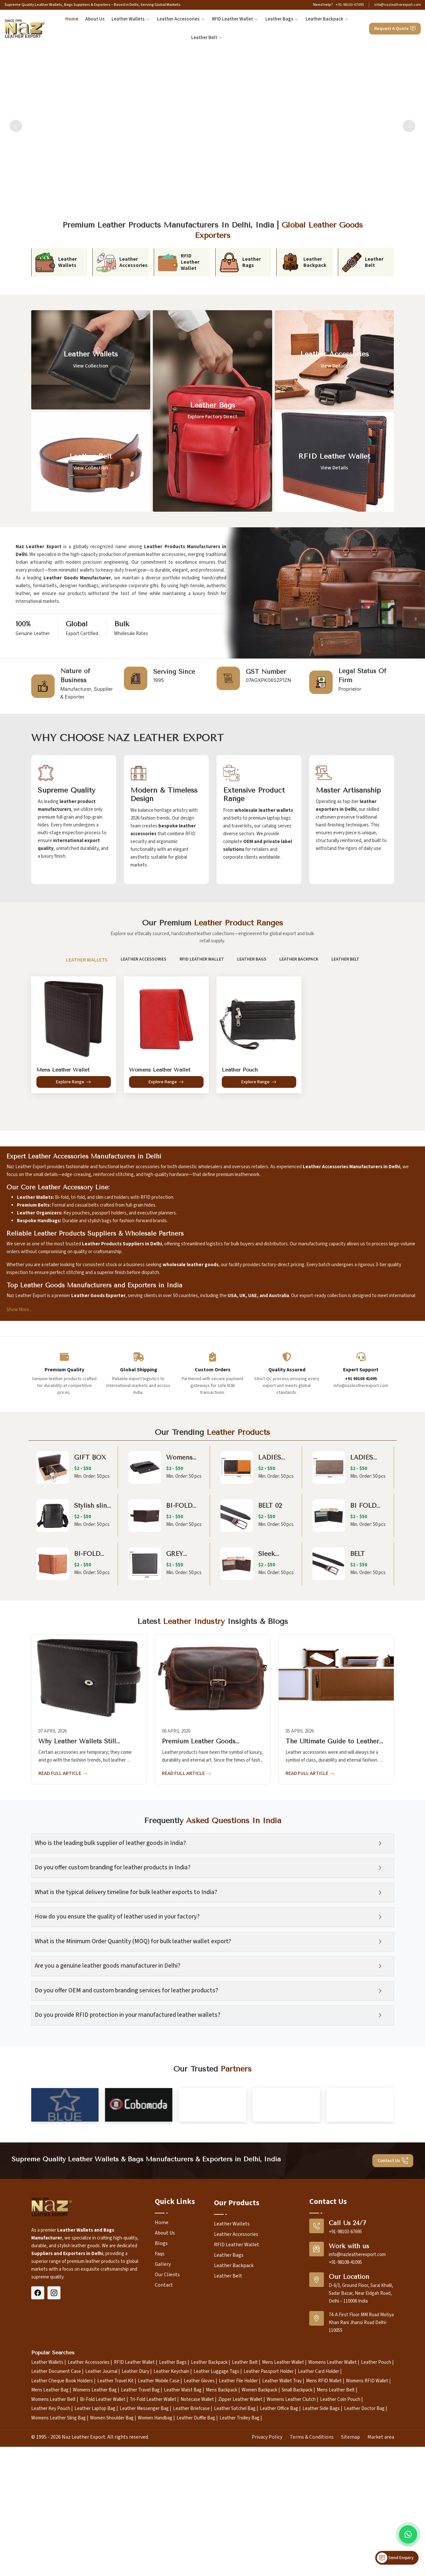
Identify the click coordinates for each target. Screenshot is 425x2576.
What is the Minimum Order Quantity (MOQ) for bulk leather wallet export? (133, 1941)
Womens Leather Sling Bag (58, 2565)
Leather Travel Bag (140, 2538)
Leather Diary (135, 2519)
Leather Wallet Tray (282, 2528)
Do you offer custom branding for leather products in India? (113, 1867)
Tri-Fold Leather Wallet (153, 2547)
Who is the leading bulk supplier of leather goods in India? (110, 1843)
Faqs (160, 2401)
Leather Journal (101, 2519)
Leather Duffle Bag (196, 2565)
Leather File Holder (238, 2528)
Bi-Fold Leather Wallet (103, 2547)
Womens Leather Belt (53, 2547)
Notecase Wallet (197, 2547)
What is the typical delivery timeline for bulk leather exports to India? (126, 1892)
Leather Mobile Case (158, 2528)
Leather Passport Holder (269, 2519)
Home (71, 19)
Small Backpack (297, 2538)
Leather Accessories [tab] (143, 959)
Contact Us (393, 2309)
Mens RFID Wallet (324, 2528)
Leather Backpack (327, 19)
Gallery (163, 2412)
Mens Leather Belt (336, 2538)
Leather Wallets (131, 19)
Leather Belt (207, 38)
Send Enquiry (395, 2558)
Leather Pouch (376, 2510)
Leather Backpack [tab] (298, 959)
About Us (95, 19)
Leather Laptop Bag (94, 2556)
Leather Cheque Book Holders (62, 2528)
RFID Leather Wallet (235, 19)
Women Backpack (259, 2538)
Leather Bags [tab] (251, 959)
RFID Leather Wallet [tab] (201, 959)
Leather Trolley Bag (239, 2565)
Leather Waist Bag (183, 2538)
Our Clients (167, 2422)
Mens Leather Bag (50, 2538)
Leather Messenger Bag (144, 2556)
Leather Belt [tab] (345, 959)
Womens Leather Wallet (332, 2510)
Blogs (161, 2391)
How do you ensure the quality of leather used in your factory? (117, 1916)
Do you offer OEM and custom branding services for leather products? (126, 1990)
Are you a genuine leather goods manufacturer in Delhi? (107, 1965)
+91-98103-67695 (350, 4)
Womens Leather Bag (95, 2538)
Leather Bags (282, 19)
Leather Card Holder (318, 2519)
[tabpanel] (212, 1031)
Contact (164, 2432)
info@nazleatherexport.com (397, 4)
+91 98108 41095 (361, 1379)
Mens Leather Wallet (283, 2510)
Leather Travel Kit (115, 2528)
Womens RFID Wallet (367, 2528)
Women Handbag (155, 2565)
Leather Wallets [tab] (86, 959)
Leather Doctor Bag (364, 2556)
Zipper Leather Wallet (240, 2547)
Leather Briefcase (191, 2556)
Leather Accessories (181, 19)
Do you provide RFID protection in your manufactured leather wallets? (127, 2015)
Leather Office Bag (279, 2556)
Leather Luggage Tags (216, 2519)
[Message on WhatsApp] (408, 2534)
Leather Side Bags (321, 2556)
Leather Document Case (56, 2519)
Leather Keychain (171, 2519)
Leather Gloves (199, 2528)
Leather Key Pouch (50, 2556)
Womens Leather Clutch (291, 2547)
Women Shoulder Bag (112, 2565)
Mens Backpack (221, 2538)
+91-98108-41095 (345, 2410)
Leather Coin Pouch (340, 2547)
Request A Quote (395, 28)
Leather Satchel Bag (235, 2556)
